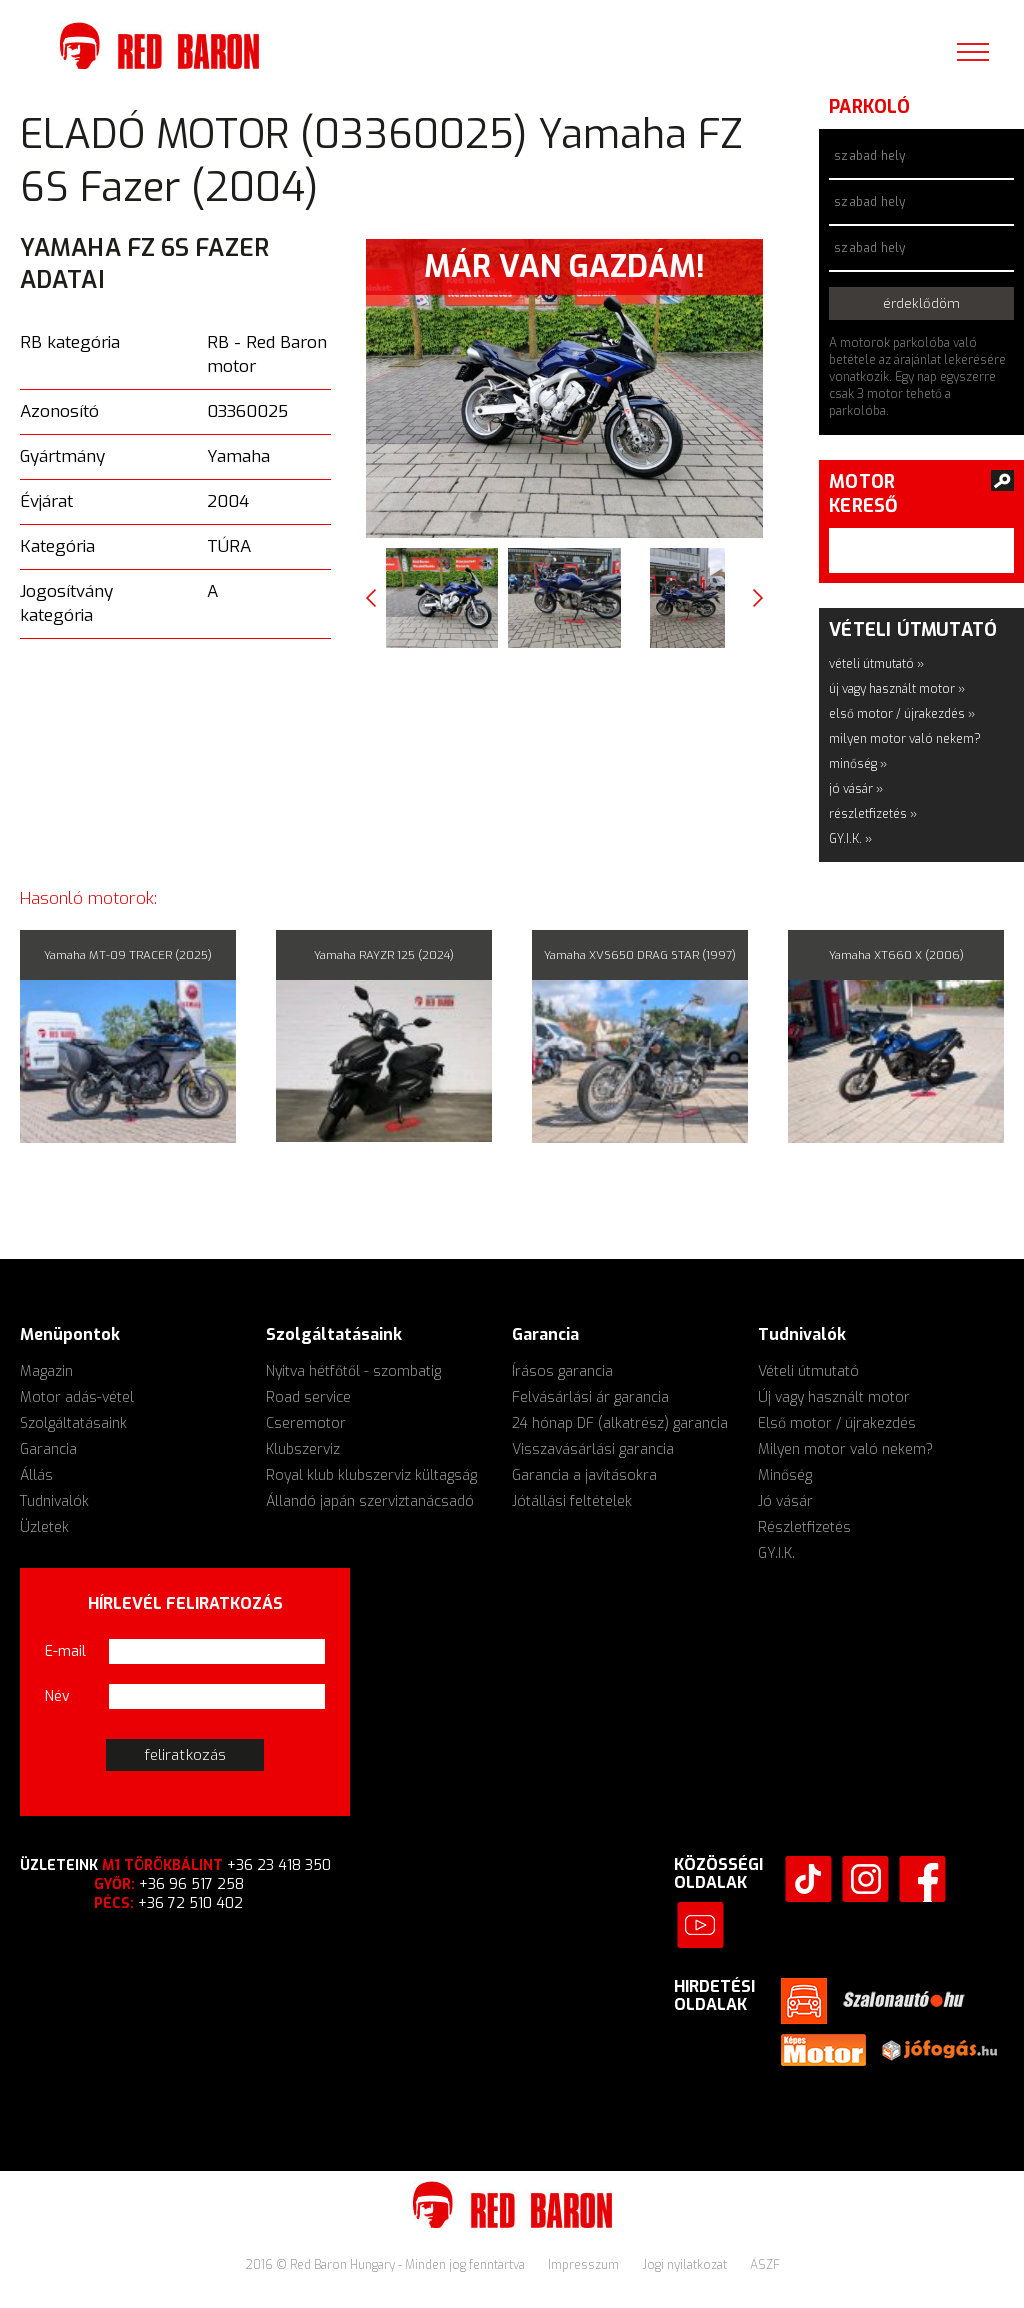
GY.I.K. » (850, 839)
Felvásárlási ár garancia (590, 1397)
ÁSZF (765, 2265)
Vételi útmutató (808, 1371)
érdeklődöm (921, 303)
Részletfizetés (804, 1527)
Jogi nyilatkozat (686, 2265)
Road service (308, 1397)
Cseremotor (306, 1423)
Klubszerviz (303, 1449)
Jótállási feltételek (572, 1501)
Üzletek (44, 1527)
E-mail (65, 1651)
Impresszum (585, 2265)
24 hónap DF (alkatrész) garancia (620, 1423)
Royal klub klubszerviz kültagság (371, 1475)
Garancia (48, 1449)
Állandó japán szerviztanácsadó (370, 1501)
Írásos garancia (562, 1371)
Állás (36, 1475)
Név (57, 1696)
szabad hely (869, 156)
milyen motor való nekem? (905, 739)
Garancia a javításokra (584, 1475)
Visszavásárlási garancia (593, 1449)
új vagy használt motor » (897, 689)
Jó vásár (785, 1501)
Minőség (785, 1475)
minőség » (858, 764)
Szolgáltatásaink (73, 1423)
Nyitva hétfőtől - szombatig (353, 1371)
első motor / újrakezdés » (902, 714)
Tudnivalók (54, 1501)
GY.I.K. (776, 1553)
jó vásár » (856, 789)
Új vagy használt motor (834, 1397)
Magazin (46, 1371)
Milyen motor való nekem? (845, 1449)
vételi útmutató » (876, 664)
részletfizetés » (873, 814)
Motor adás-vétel (77, 1397)
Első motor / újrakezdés (837, 1423)
